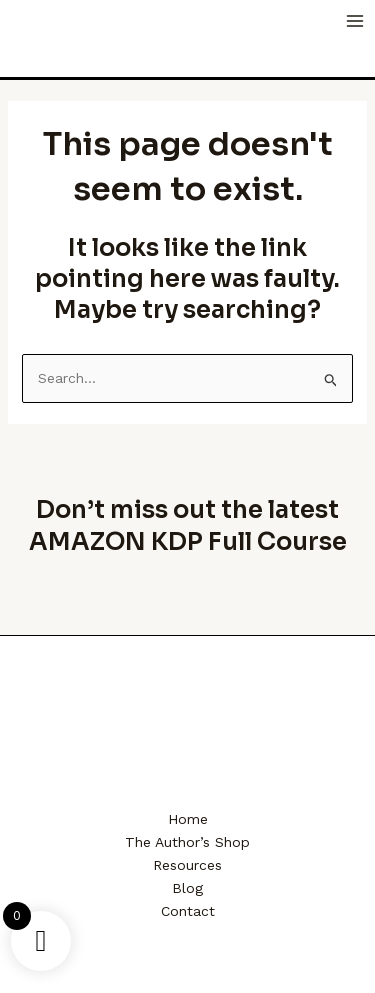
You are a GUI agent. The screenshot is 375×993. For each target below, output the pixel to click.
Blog (187, 888)
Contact (188, 911)
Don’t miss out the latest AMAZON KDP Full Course (188, 525)
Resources (187, 865)
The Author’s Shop (187, 842)
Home (188, 819)
